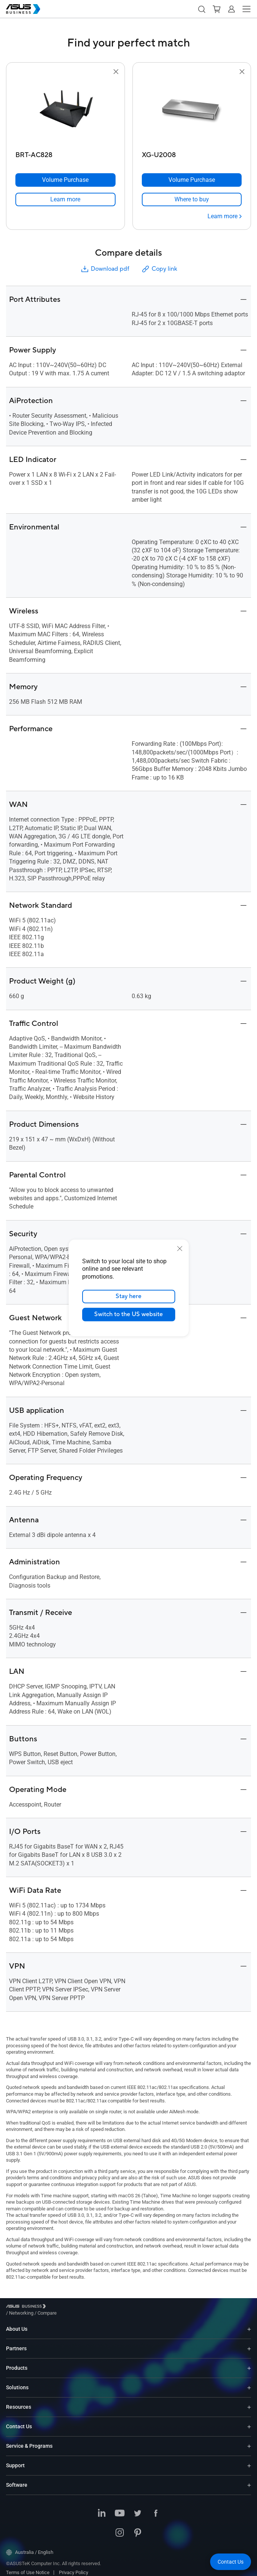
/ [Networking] (62, 2307)
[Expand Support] (249, 2460)
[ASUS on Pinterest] (138, 2527)
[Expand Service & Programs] (249, 2440)
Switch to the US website (128, 1314)
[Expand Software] (249, 2479)
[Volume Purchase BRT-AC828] (65, 180)
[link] (65, 199)
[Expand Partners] (249, 2343)
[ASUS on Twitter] (138, 2508)
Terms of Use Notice (28, 2567)
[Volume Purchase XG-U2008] (192, 180)
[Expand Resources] (249, 2401)
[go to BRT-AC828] (65, 112)
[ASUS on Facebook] (156, 2508)
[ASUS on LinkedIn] (102, 2508)
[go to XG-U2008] (191, 112)
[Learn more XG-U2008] (224, 216)
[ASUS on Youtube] (120, 2508)
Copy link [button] (159, 269)
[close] (180, 1249)
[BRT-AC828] (65, 153)
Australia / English (29, 2547)
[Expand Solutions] (249, 2382)
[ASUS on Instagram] (120, 2527)
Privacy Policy (73, 2567)
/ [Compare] (87, 2307)
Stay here (128, 1296)
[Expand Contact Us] (249, 2421)
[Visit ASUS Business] (27, 2308)
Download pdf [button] (104, 269)
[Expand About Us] (249, 2323)
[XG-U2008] (192, 153)
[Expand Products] (249, 2362)
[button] (201, 8)
